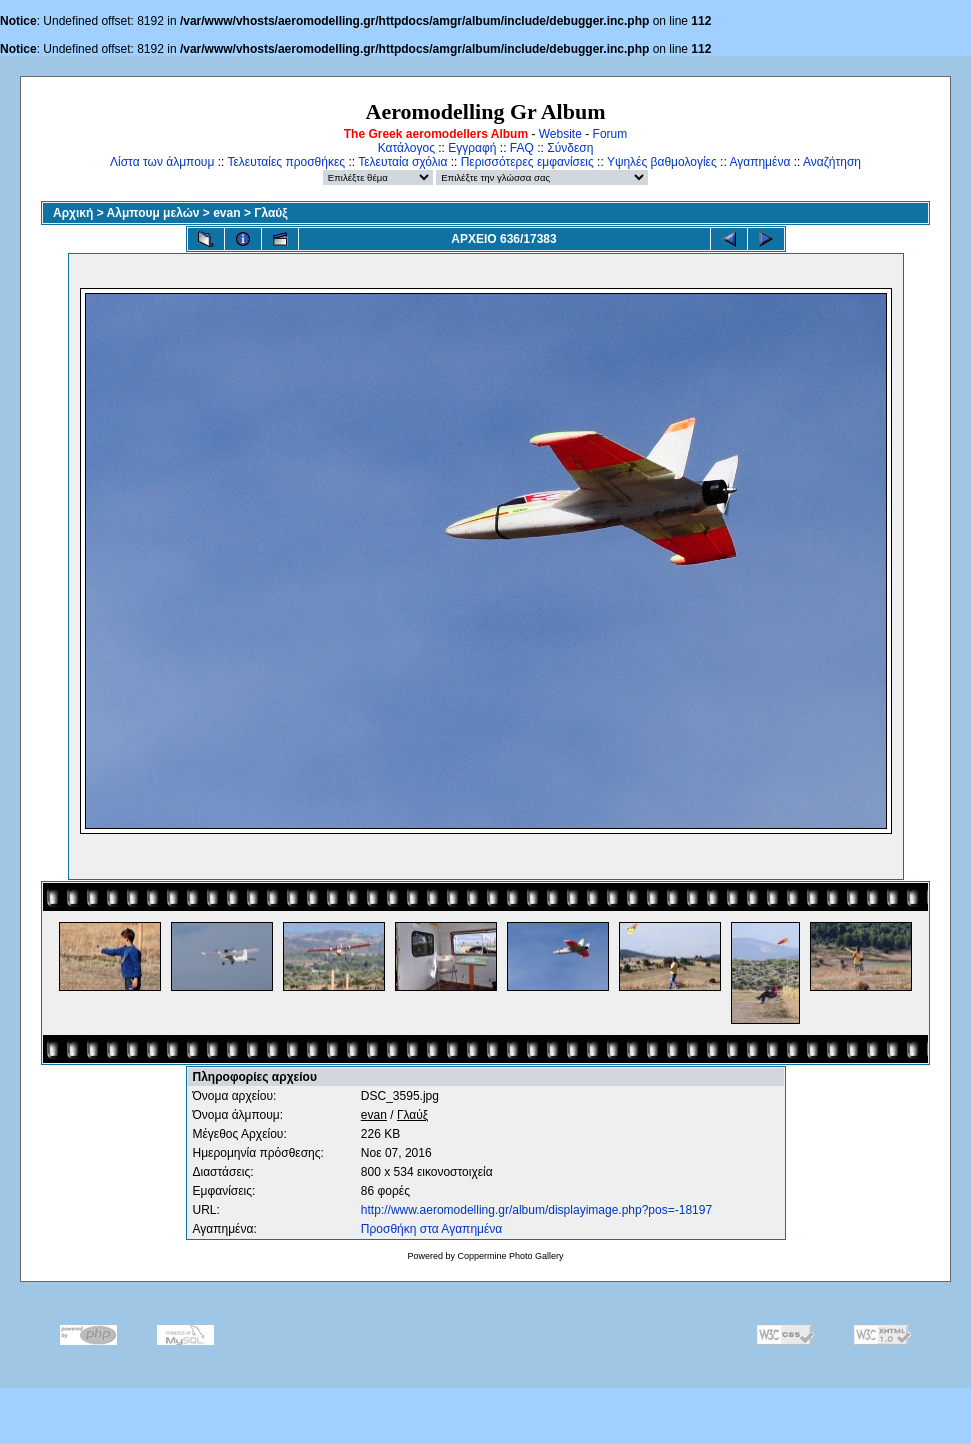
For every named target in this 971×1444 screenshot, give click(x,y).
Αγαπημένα (759, 162)
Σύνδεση (570, 148)
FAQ (522, 148)
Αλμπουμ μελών (153, 213)
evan (226, 213)
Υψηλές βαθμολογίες (662, 162)
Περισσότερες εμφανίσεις (527, 162)
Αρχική (73, 213)
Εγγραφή (472, 148)
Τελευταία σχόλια (402, 162)
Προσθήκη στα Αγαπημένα (431, 1229)
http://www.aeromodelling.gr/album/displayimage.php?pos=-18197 (536, 1210)
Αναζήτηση (832, 162)
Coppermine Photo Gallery (510, 1256)
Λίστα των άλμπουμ (162, 162)
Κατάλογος (406, 148)
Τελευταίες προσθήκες (286, 162)
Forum (610, 134)
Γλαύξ (270, 213)
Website (560, 134)
